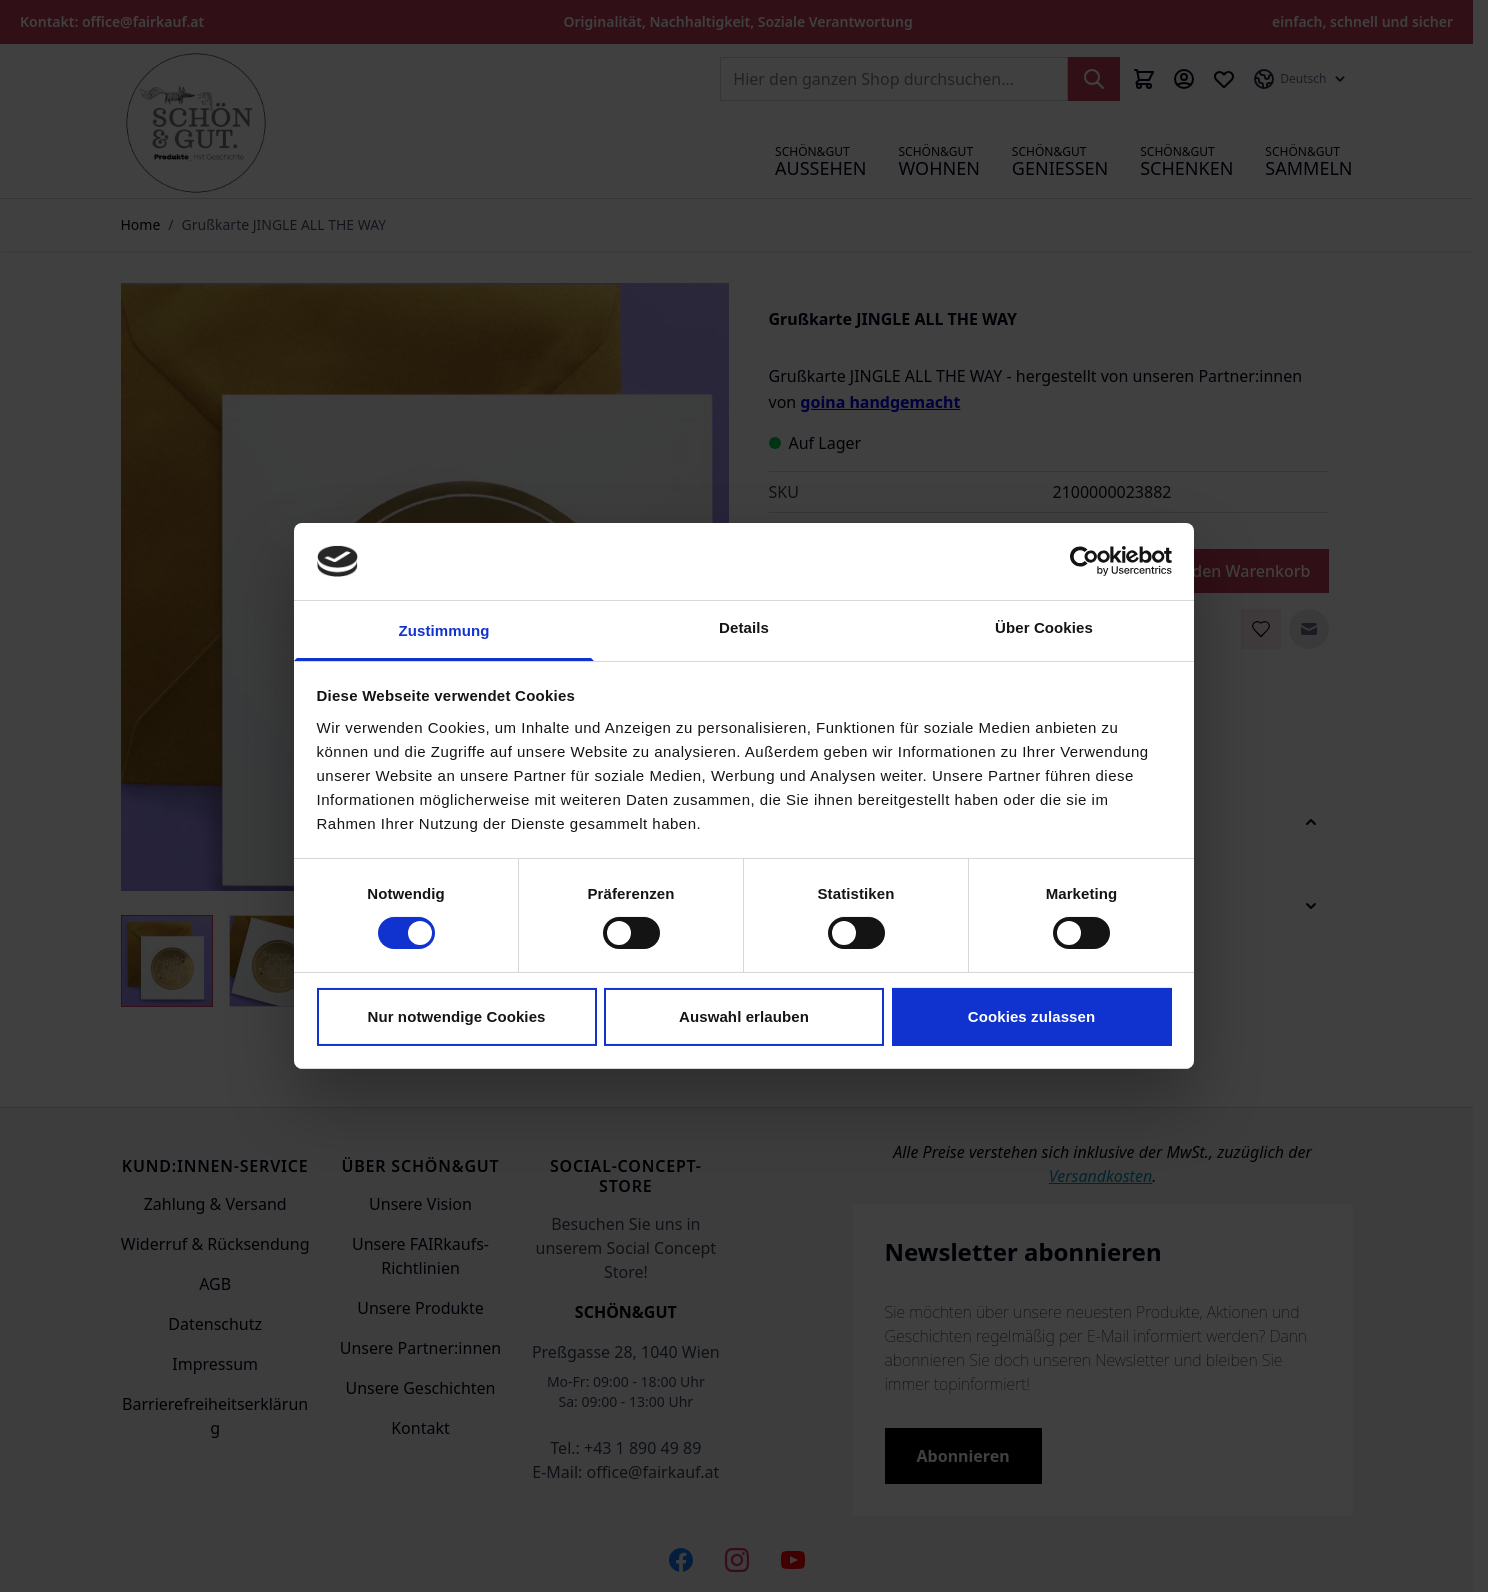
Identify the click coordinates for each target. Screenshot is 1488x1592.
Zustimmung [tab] (444, 630)
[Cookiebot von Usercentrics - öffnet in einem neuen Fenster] (1084, 561)
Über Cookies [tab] (1044, 627)
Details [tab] (744, 627)
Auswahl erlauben (744, 1016)
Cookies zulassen (1031, 1016)
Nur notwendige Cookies (456, 1016)
